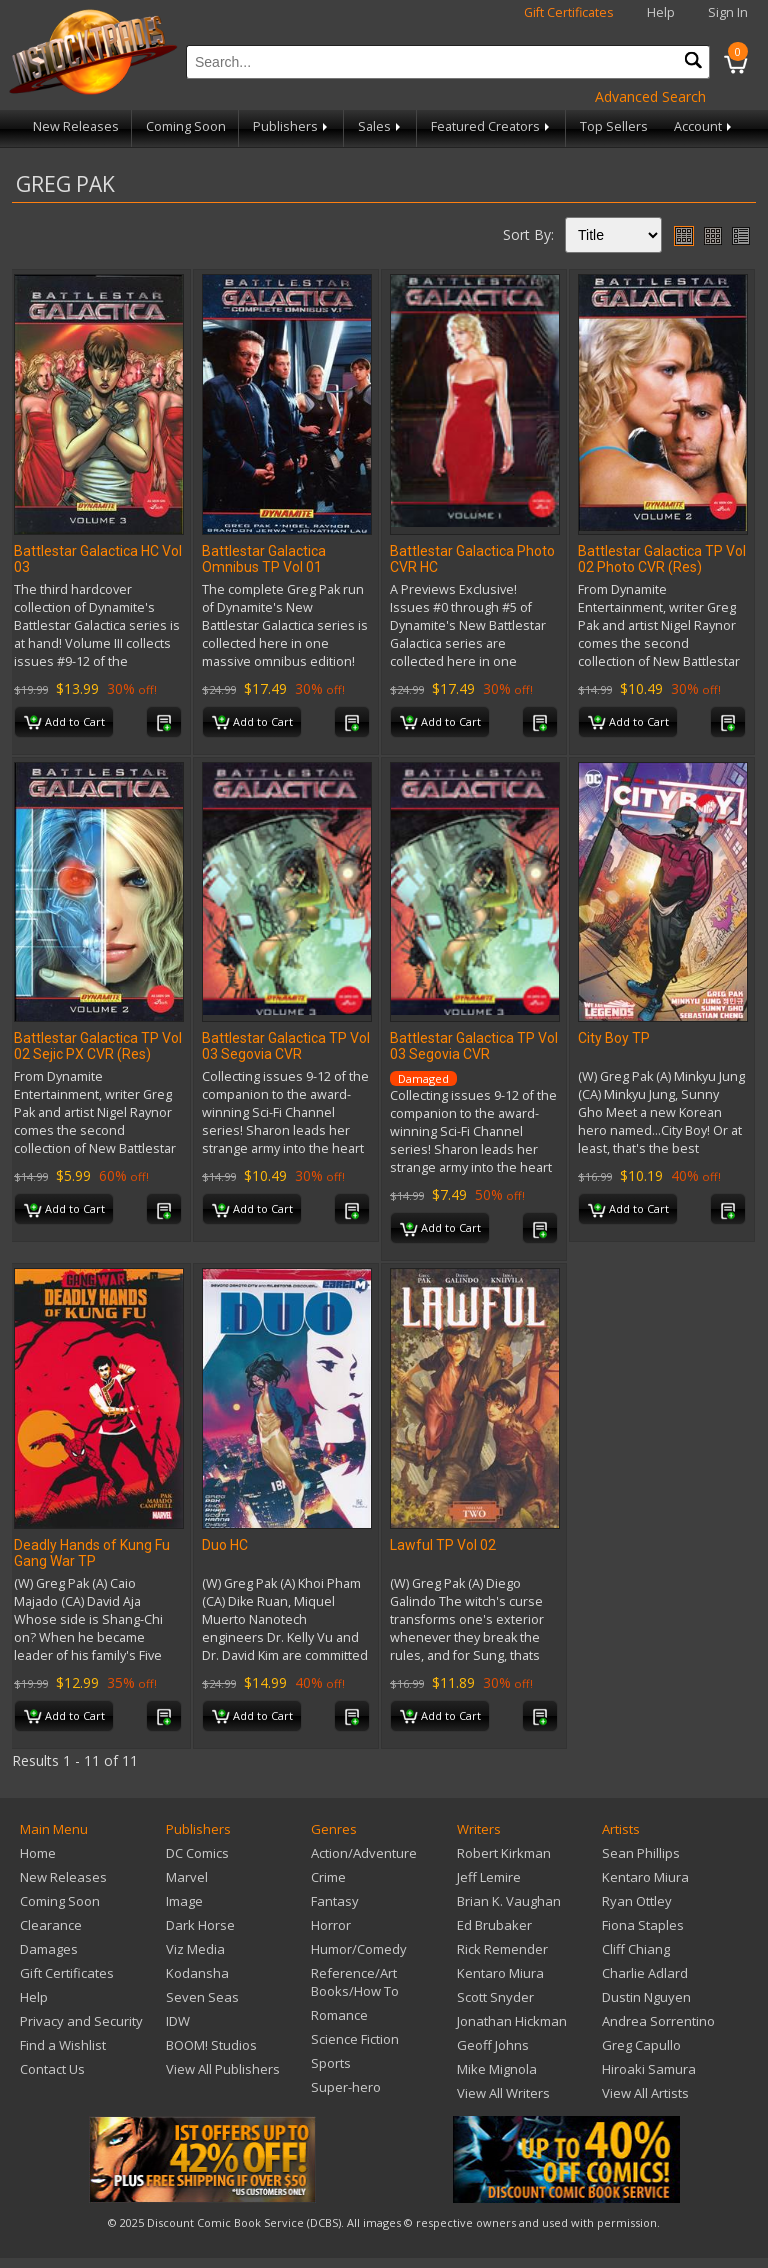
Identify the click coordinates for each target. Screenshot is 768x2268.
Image (184, 1901)
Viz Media (195, 1949)
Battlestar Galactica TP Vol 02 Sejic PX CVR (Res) (98, 1046)
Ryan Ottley (637, 1901)
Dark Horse (200, 1925)
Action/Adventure (364, 1853)
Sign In (728, 12)
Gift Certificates (569, 12)
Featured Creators (492, 126)
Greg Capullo (641, 2045)
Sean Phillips (641, 1853)
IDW (178, 2021)
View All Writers (503, 2093)
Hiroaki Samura (649, 2069)
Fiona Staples (643, 1925)
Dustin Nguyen (646, 1997)
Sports (331, 2063)
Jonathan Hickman (512, 2021)
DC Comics (197, 1853)
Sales (381, 126)
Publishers (292, 126)
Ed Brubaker (494, 1925)
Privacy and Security (81, 2021)
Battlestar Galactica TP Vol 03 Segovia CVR (286, 1046)
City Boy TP (614, 1038)
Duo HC (225, 1545)
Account (704, 126)
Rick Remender (502, 1949)
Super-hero (346, 2087)
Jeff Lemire (489, 1877)
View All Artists (645, 2093)
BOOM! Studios (211, 2045)
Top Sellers (614, 126)
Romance (339, 2015)
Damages (49, 1949)
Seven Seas (202, 1997)
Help (661, 12)
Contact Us (52, 2069)
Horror (331, 1925)
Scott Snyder (495, 1997)
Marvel (187, 1877)
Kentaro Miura (500, 1973)
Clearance (51, 1925)
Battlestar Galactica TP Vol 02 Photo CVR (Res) (662, 559)
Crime (328, 1877)
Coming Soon (186, 126)
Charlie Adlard (645, 1973)
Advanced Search (650, 96)
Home (38, 1853)
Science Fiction (355, 2039)
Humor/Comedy (359, 1949)
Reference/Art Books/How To (355, 1982)
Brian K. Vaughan (509, 1901)
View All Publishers (223, 2069)
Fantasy (335, 1901)
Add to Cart (64, 723)
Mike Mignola (497, 2069)
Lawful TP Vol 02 (443, 1545)
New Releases (76, 126)
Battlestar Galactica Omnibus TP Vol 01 (264, 559)
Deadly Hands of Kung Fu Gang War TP (92, 1553)
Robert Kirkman (504, 1853)
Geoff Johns (493, 2045)
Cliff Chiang (636, 1949)
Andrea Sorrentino (658, 2021)
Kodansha (197, 1973)
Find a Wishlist (63, 2045)
